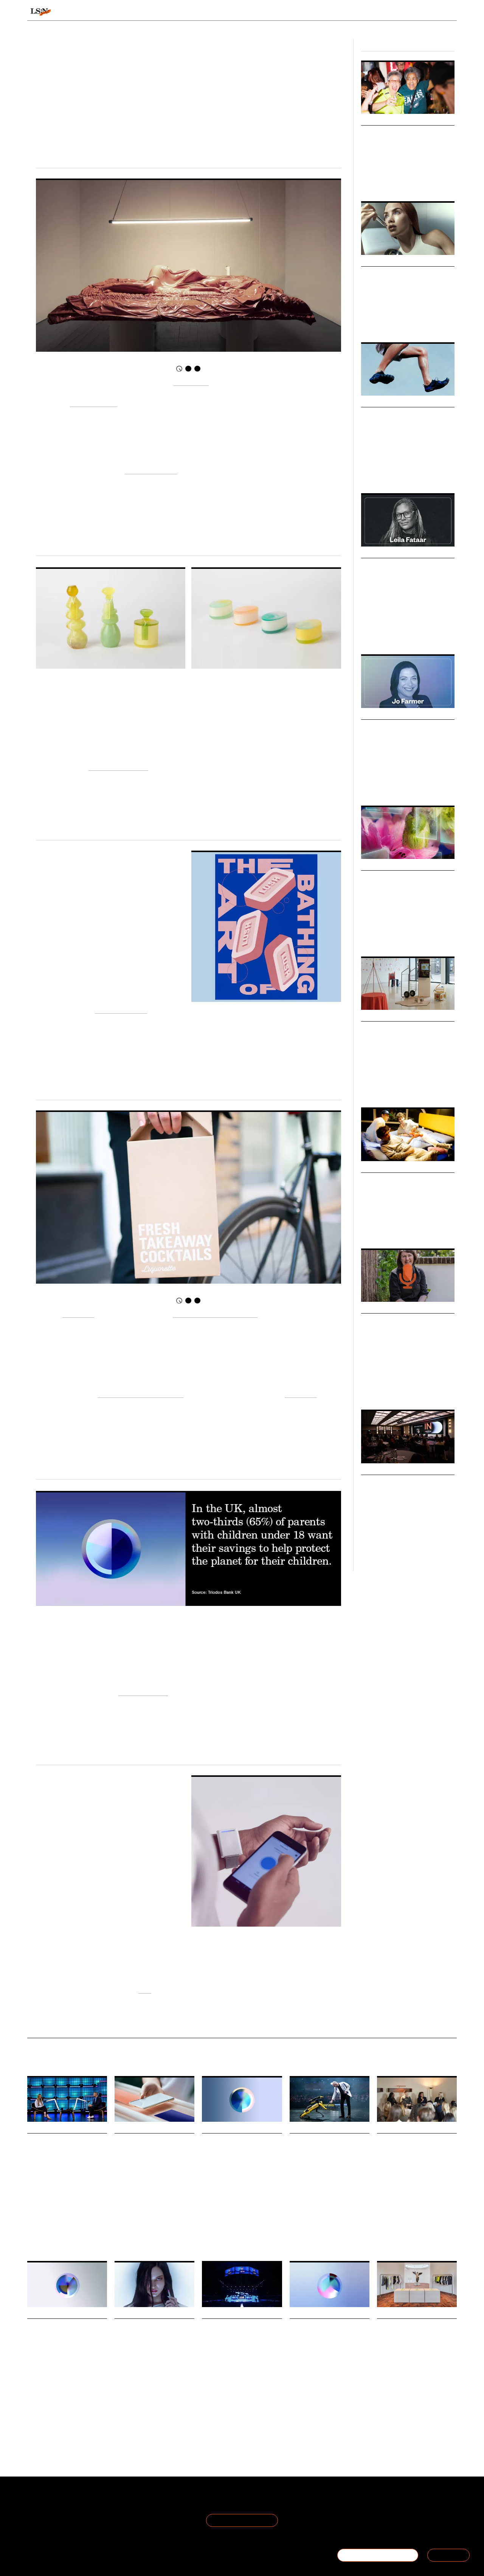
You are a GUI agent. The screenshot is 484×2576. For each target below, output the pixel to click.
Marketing (410, 634)
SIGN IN (448, 2555)
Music (145, 2209)
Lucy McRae (191, 381)
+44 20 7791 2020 (401, 2521)
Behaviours (145, 12)
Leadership (372, 785)
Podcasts (374, 553)
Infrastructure (258, 2219)
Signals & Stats (86, 12)
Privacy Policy (116, 2511)
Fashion (369, 472)
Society (399, 1228)
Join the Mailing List (242, 2520)
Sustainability (215, 2425)
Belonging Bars (387, 133)
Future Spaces (375, 1228)
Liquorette (78, 1313)
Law (390, 785)
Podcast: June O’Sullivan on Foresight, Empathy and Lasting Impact (404, 1331)
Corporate (407, 785)
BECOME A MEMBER (378, 2555)
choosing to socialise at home (140, 1393)
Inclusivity (406, 180)
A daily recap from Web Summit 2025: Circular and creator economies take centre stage (240, 2347)
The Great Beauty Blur (401, 274)
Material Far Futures (118, 766)
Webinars (373, 866)
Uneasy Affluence (143, 1692)
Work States (301, 2415)
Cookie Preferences (125, 2521)
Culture (368, 634)
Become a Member (53, 2521)
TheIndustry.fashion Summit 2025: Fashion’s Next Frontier (403, 1493)
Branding (388, 634)
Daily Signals (45, 2129)
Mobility (209, 2219)
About (35, 2502)
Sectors (230, 12)
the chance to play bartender (215, 1313)
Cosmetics (163, 2380)
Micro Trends (380, 121)
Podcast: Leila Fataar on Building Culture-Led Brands (403, 576)
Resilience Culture (121, 1009)
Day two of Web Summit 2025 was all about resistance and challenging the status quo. (326, 2180)
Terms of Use (116, 2502)
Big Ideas (373, 1017)
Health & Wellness (396, 322)
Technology (428, 322)
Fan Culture (431, 180)
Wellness (141, 2380)
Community (402, 2404)
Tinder (63, 2404)
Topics (268, 12)
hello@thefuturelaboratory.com (415, 2530)
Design (426, 472)
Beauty (368, 322)
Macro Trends (380, 262)
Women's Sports (376, 180)
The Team (41, 2511)
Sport (382, 2404)
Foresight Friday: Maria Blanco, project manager (152, 2151)
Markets (372, 402)
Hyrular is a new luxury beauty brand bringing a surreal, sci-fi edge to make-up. (150, 2366)
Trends (190, 12)
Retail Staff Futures (335, 2415)
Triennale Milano (93, 403)
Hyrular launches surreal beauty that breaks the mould (149, 2337)
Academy (360, 12)
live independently (151, 470)
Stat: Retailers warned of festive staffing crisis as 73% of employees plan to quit (329, 2347)
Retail (384, 936)
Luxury (368, 936)
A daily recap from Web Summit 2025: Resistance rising (323, 2151)
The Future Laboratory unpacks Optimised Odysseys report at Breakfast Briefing (412, 2162)
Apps (48, 2404)
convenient (301, 1393)
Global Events (389, 1550)
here (144, 1989)
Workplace (299, 2419)
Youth (413, 1389)
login (447, 12)
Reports (398, 12)
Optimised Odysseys (397, 2240)
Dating (33, 2404)
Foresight (370, 1389)
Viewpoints (313, 12)
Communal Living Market (406, 1180)
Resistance (355, 2195)
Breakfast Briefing (395, 2236)
